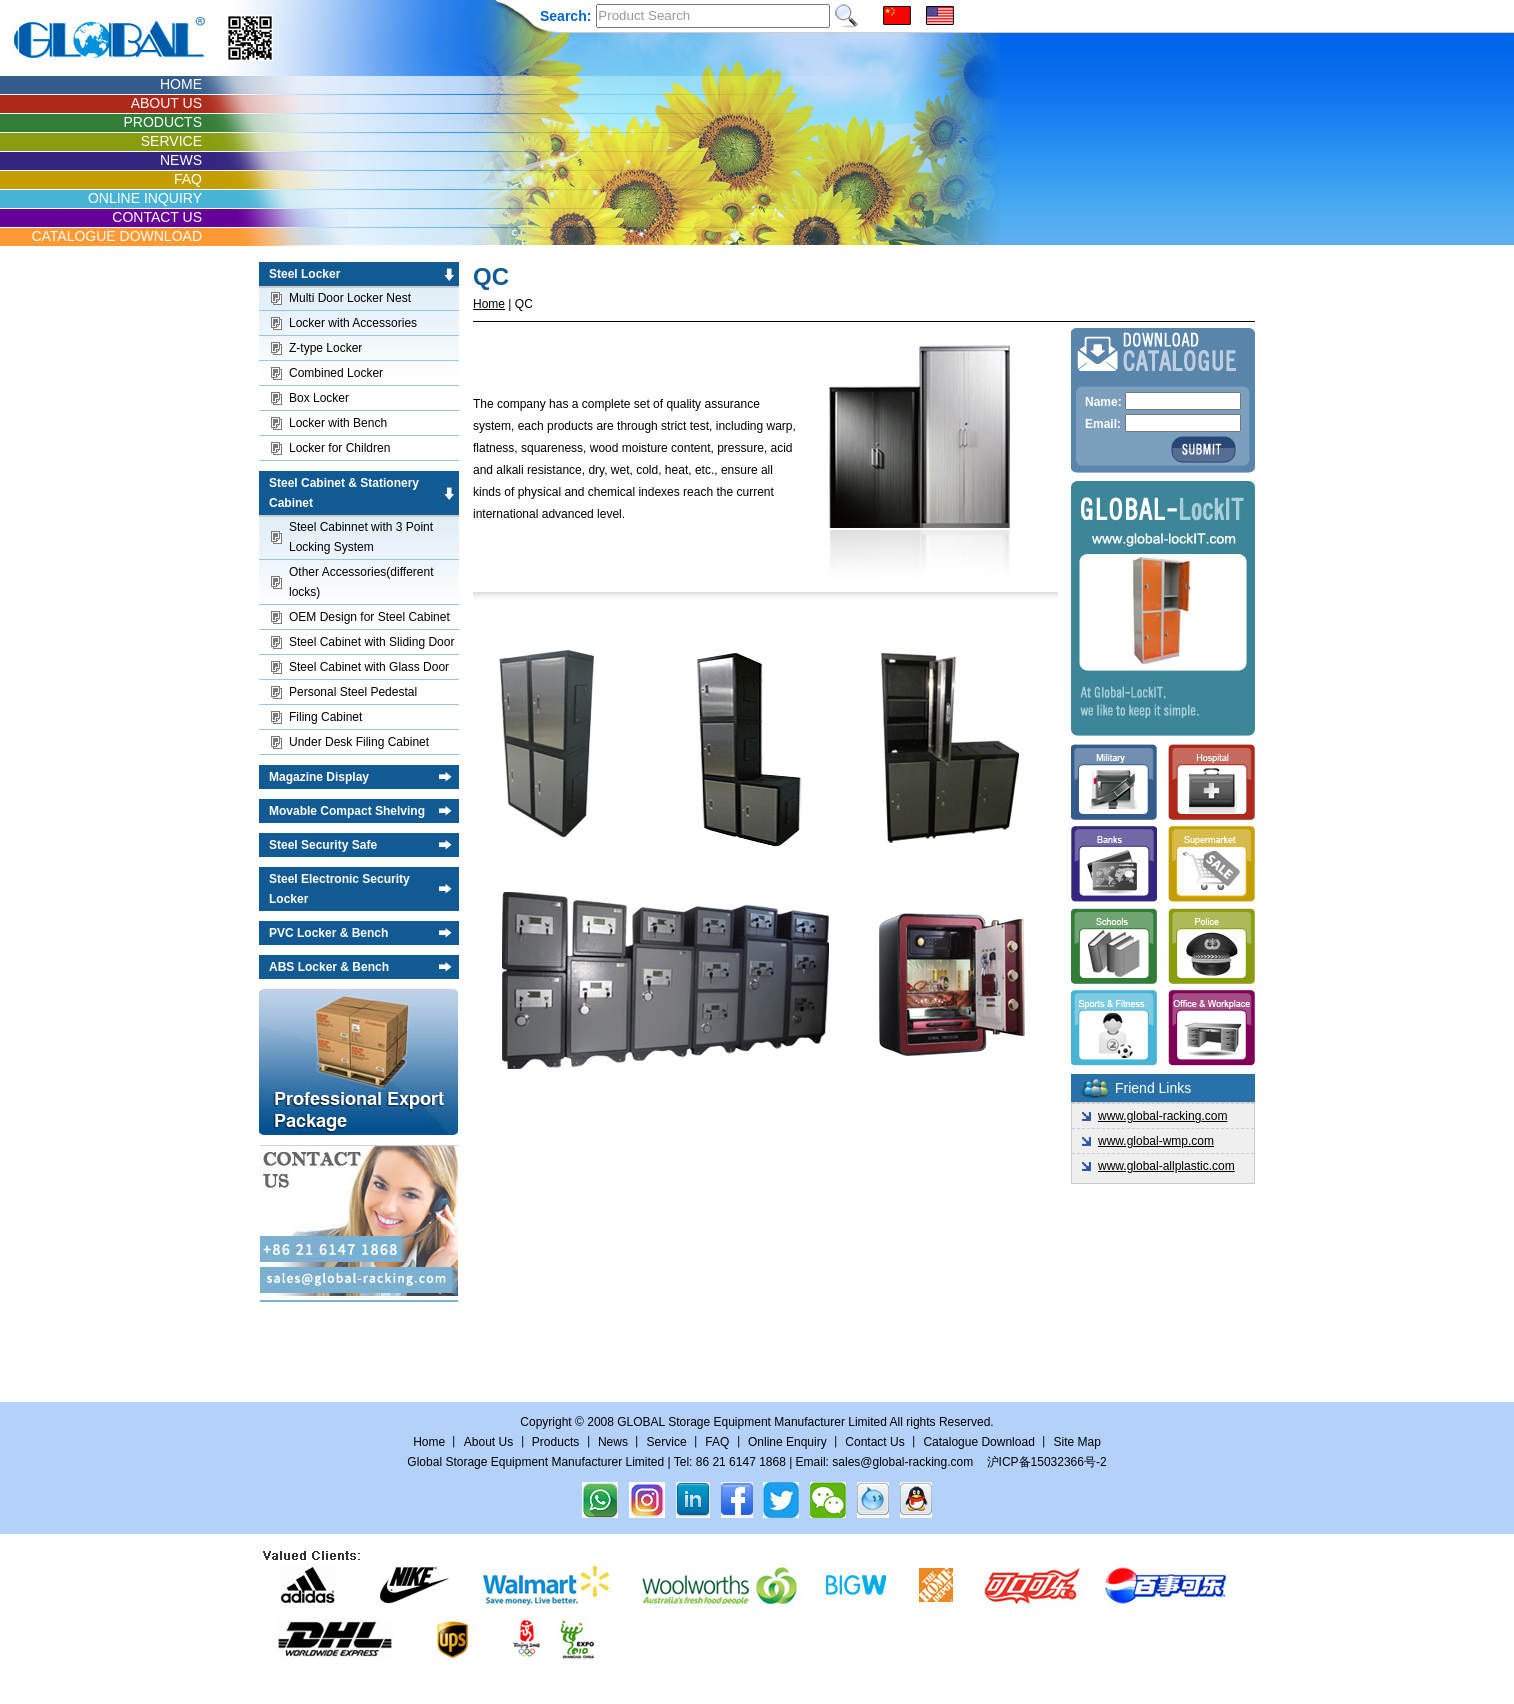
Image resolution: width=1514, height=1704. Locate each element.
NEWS (181, 160)
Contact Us (876, 1442)
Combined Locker (336, 373)
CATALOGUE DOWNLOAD (116, 236)
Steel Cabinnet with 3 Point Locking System (361, 537)
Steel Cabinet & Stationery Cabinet (344, 493)
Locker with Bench (338, 423)
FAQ (188, 179)
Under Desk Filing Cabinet (359, 742)
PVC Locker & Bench (328, 933)
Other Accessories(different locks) (361, 582)
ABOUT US (166, 103)
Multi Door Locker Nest (350, 298)
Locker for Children (339, 448)
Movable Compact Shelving (347, 811)
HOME (181, 84)
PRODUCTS (162, 122)
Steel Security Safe (323, 845)
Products (555, 1442)
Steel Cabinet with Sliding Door (371, 642)
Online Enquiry (787, 1442)
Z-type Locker (325, 348)
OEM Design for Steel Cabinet (369, 617)
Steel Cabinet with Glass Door (369, 667)
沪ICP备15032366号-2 (1047, 1462)
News (613, 1442)
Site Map (1076, 1442)
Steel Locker (304, 274)
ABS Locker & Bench (329, 967)
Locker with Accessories (353, 323)
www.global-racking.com (1162, 1116)
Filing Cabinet (325, 717)
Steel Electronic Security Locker (339, 889)
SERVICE (171, 141)
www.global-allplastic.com (1166, 1166)
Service (667, 1442)
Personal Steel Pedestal (353, 692)
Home (489, 304)
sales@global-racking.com (902, 1462)
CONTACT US (157, 217)
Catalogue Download (978, 1442)
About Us (488, 1442)
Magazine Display (319, 777)
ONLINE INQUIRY (145, 198)
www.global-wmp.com (1156, 1141)
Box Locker (319, 398)
